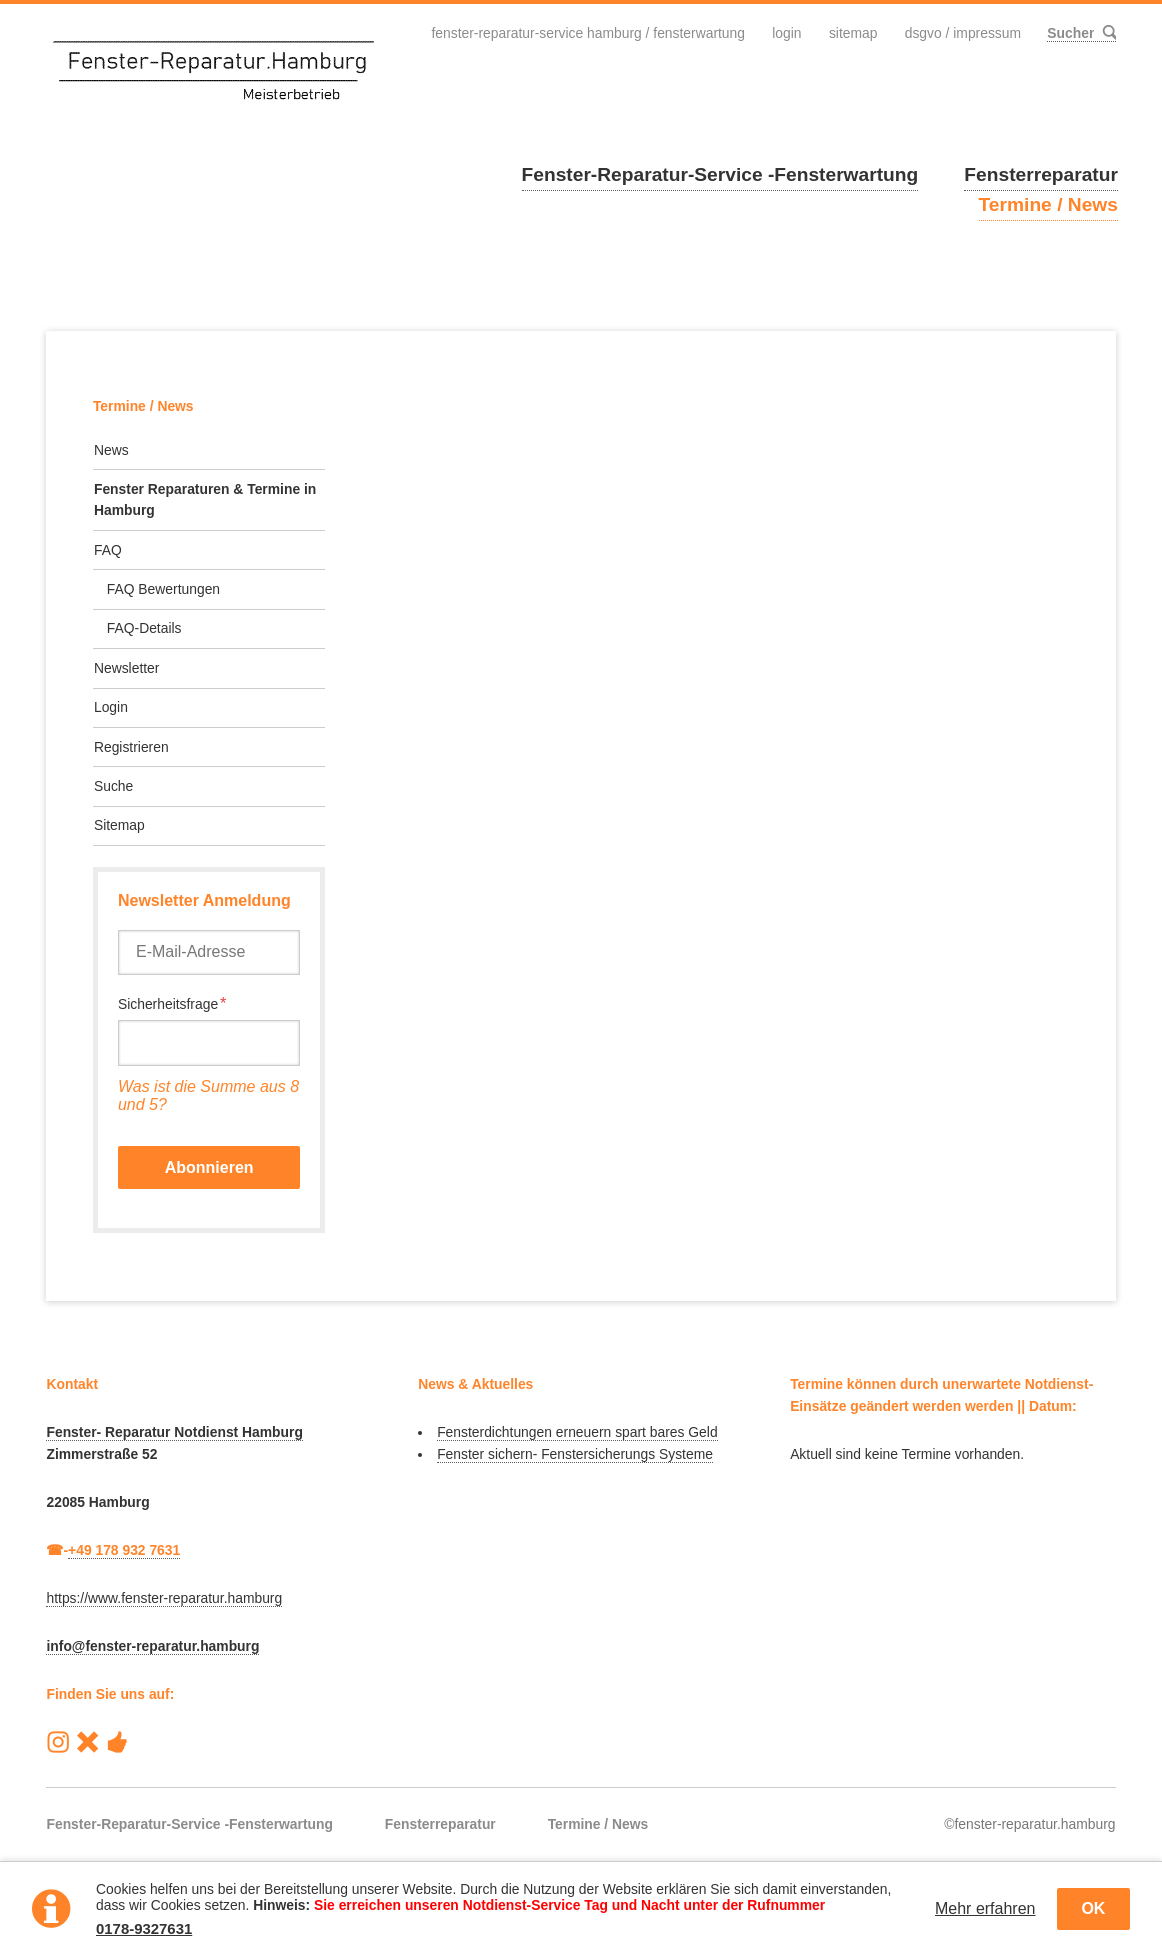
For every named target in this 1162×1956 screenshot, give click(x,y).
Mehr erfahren (985, 1908)
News (111, 450)
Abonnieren (209, 1167)
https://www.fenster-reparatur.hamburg (164, 1598)
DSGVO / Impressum (962, 33)
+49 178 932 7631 (124, 1550)
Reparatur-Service (87, 1742)
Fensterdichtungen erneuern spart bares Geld (577, 1432)
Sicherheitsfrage (172, 1003)
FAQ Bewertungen (163, 589)
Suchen (1108, 33)
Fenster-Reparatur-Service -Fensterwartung (720, 174)
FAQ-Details (144, 628)
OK (1093, 1908)
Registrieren (131, 747)
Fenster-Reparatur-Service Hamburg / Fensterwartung (587, 33)
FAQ (108, 550)
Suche (113, 786)
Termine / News (1048, 204)
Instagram (57, 1742)
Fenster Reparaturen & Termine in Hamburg (205, 499)
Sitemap (852, 33)
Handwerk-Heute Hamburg (116, 1742)
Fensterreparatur (1041, 174)
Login (785, 33)
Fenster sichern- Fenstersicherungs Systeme (575, 1454)
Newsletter (126, 668)
